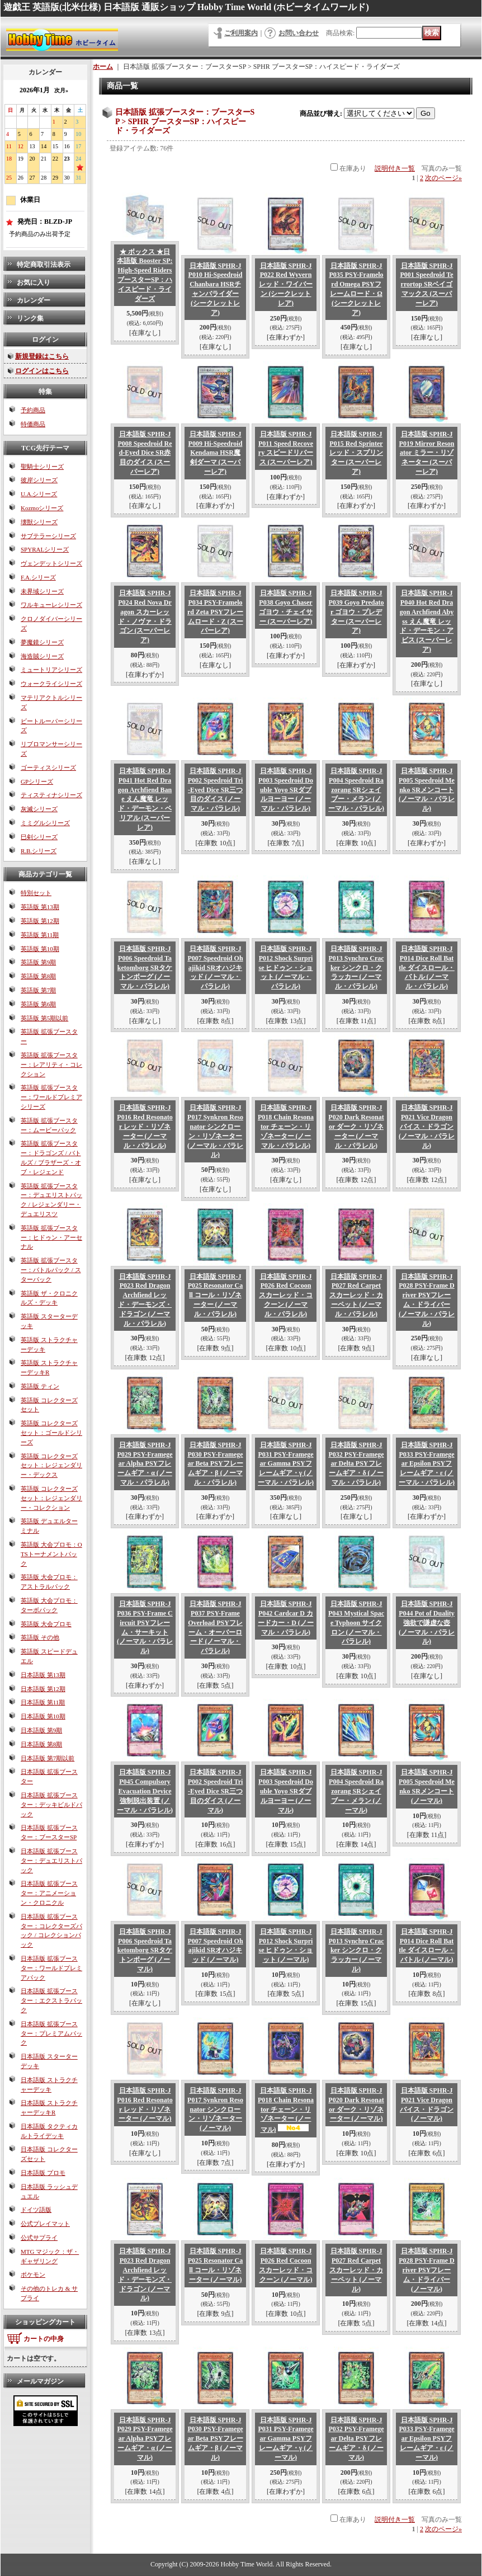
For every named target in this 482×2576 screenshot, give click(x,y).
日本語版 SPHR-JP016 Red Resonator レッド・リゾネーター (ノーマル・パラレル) (144, 1126)
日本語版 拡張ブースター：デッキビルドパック (51, 1804)
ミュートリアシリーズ (51, 669)
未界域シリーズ (42, 591)
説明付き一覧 (395, 168)
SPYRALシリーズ (45, 549)
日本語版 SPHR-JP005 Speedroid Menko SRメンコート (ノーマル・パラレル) (427, 789)
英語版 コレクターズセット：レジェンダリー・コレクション (51, 1498)
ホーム (103, 66)
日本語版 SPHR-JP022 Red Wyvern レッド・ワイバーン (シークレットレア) (286, 284)
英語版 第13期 (40, 906)
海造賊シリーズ (42, 656)
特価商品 (33, 424)
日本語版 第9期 (41, 1730)
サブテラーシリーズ (48, 536)
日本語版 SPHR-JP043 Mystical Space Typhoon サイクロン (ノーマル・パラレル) (356, 1622)
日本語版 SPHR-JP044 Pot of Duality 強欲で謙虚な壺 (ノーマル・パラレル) (427, 1622)
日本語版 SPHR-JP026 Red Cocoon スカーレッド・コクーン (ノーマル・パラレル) (286, 1295)
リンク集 (30, 318)
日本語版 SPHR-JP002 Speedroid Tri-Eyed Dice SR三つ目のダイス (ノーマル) (215, 1791)
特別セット (36, 892)
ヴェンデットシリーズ (51, 563)
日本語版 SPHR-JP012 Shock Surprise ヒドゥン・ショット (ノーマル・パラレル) (286, 967)
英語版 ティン (40, 1386)
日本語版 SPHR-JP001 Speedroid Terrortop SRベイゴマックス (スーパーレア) (426, 284)
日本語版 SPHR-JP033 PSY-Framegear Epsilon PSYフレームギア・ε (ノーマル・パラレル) (427, 1463)
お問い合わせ (298, 33)
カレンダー (33, 300)
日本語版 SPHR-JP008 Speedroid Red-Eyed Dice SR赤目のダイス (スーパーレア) (144, 452)
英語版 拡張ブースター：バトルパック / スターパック (51, 1270)
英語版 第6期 (38, 1004)
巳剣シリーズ (39, 836)
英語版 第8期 (38, 976)
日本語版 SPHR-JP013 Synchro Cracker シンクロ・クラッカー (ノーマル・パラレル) (356, 967)
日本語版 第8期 (41, 1744)
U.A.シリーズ (39, 494)
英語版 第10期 (40, 948)
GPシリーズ (37, 781)
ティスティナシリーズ (51, 795)
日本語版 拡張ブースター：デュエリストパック (51, 1860)
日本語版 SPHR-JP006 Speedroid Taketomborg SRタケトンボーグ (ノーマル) (144, 1950)
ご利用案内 (241, 33)
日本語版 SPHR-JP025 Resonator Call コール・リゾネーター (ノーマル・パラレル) (215, 1295)
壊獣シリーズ (39, 522)
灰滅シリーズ (39, 809)
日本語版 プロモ (43, 2172)
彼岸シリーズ (39, 480)
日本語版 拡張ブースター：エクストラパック (51, 2000)
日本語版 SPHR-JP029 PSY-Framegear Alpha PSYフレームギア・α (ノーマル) (144, 2438)
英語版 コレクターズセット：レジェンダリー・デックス (51, 1465)
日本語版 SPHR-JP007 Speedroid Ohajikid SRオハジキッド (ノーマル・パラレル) (215, 967)
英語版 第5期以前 (44, 1018)
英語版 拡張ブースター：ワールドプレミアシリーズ (51, 1097)
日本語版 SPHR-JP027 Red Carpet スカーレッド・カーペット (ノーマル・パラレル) (356, 1295)
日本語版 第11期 (43, 1702)
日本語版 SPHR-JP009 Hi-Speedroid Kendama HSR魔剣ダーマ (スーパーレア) (215, 452)
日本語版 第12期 (43, 1688)
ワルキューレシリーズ (51, 604)
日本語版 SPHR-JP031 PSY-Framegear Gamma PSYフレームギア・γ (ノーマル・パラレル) (286, 1463)
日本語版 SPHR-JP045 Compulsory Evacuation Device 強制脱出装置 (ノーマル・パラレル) (145, 1791)
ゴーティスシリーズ (48, 767)
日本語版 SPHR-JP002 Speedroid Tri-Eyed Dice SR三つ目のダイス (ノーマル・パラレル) (215, 789)
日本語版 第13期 (43, 1674)
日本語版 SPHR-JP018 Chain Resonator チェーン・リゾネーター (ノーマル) (286, 2110)
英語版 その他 (40, 1637)
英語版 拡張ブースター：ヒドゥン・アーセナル (51, 1237)
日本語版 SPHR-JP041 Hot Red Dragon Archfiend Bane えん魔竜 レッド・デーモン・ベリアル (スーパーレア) (145, 799)
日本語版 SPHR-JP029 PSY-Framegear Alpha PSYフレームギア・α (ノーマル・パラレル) (144, 1463)
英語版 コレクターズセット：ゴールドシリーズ (51, 1432)
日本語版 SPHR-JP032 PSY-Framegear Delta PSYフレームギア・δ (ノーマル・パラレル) (356, 1463)
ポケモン (33, 2274)
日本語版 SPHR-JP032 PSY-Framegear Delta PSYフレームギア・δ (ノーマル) (356, 2438)
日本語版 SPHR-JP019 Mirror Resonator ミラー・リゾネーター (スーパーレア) (427, 452)
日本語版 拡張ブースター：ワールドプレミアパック (51, 1968)
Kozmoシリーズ (42, 508)
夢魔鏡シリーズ (42, 642)
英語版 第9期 (38, 962)
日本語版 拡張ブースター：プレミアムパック (51, 2033)
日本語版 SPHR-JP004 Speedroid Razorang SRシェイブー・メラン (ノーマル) (356, 1791)
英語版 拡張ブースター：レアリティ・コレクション (51, 1064)
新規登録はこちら (42, 356)
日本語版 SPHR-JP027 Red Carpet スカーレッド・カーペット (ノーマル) (356, 2269)
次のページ (443, 178)
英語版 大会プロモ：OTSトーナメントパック (51, 1554)
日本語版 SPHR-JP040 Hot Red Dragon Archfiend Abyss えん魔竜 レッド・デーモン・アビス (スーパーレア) (426, 621)
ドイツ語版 (36, 2209)
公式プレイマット (45, 2223)
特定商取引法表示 (43, 265)
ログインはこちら (42, 371)
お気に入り (33, 282)
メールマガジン (40, 2381)
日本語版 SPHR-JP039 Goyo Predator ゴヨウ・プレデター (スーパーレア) (356, 611)
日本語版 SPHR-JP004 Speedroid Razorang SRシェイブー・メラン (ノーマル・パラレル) (356, 789)
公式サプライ (39, 2237)
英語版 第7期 (38, 990)
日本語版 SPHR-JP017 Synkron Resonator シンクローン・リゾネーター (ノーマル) (215, 2109)
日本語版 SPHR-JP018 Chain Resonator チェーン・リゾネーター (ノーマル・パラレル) (286, 1126)
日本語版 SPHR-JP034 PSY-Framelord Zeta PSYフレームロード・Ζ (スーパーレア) (215, 611)
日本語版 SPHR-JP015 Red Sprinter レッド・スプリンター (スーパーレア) (356, 452)
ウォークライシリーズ (51, 683)
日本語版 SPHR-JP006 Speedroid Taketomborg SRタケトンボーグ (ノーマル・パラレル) (144, 967)
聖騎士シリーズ (42, 466)
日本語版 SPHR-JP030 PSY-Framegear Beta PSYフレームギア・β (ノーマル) (215, 2438)
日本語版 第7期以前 (47, 1758)
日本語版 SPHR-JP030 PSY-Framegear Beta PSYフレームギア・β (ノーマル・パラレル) (215, 1463)
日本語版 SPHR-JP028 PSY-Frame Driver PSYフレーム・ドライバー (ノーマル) (427, 2269)
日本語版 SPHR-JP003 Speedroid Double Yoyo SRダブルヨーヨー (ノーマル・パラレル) (285, 789)
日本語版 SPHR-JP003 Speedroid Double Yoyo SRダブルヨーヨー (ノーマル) (285, 1791)
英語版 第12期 (40, 920)
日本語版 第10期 (43, 1716)
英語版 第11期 (40, 934)
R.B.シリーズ (38, 850)
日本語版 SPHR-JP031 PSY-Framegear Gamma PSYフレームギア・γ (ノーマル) (285, 2438)
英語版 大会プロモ (46, 1624)
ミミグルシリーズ (45, 823)
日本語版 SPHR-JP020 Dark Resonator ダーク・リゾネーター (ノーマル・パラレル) (356, 1126)
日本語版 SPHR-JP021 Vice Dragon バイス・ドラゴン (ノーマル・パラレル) (427, 1126)
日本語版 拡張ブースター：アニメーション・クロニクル (49, 1893)
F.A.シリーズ (38, 577)
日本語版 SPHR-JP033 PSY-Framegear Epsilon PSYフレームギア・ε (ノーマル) (426, 2438)
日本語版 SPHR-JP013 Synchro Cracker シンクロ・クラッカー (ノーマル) (356, 1950)
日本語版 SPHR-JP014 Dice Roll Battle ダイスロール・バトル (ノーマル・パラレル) (427, 967)
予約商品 (33, 410)
